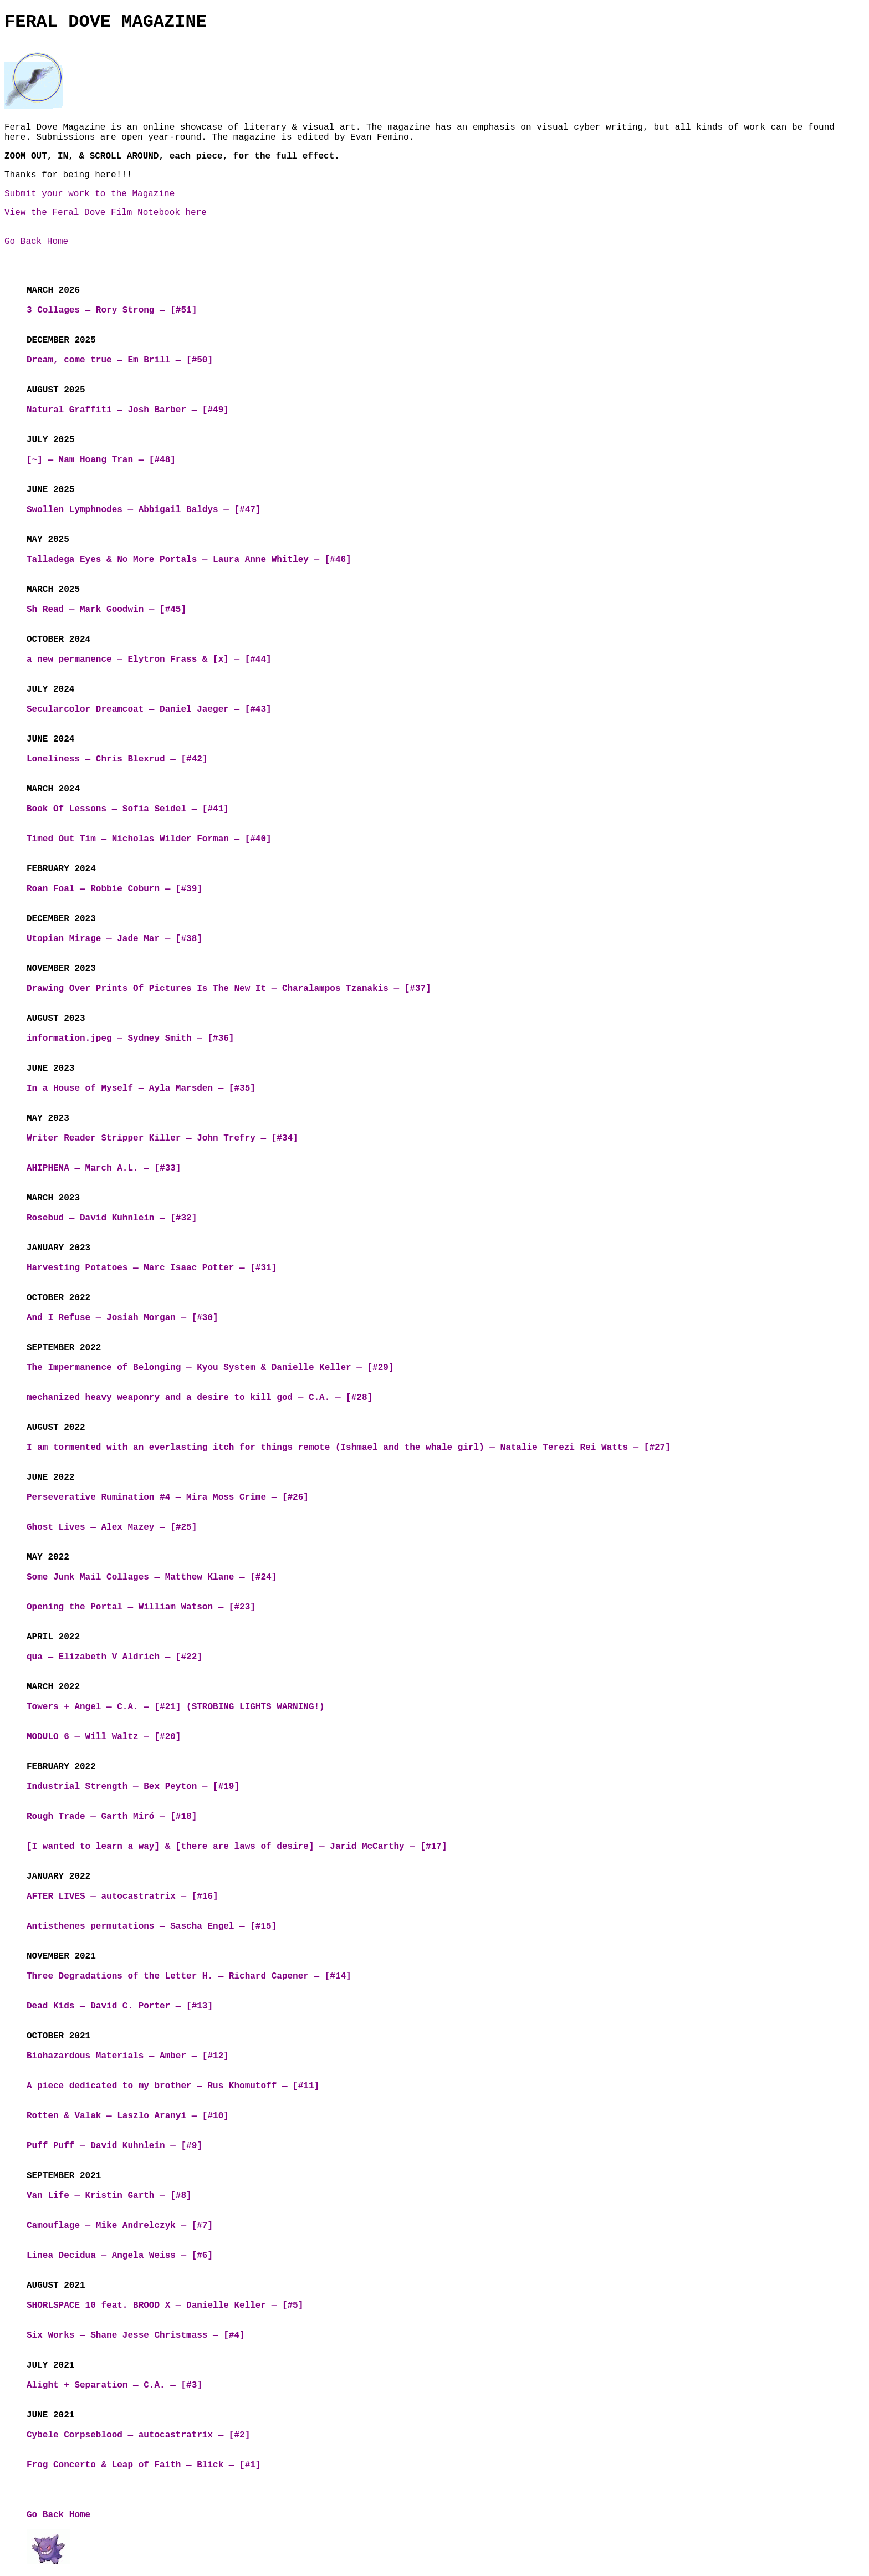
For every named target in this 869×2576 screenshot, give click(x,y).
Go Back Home (36, 242)
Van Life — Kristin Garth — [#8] (109, 2196)
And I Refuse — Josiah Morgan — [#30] (122, 1318)
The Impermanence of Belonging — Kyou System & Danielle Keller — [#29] (210, 1368)
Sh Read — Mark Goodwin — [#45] (106, 610)
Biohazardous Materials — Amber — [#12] (128, 2056)
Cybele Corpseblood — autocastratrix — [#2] (138, 2435)
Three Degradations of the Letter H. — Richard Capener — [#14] (189, 1976)
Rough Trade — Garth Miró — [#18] (112, 1817)
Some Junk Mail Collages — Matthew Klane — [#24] (152, 1577)
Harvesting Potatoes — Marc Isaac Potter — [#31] (152, 1268)
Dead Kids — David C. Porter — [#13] (120, 2006)
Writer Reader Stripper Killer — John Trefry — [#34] (162, 1138)
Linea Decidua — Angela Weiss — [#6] (120, 2256)
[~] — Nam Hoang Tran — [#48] (101, 460)
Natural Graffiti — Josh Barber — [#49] (128, 410)
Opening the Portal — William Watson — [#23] (141, 1607)
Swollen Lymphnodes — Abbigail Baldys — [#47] (143, 510)
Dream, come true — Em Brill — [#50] (120, 360)
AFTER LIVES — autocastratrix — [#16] (122, 1897)
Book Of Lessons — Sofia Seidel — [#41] (128, 809)
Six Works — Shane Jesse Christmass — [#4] (136, 2335)
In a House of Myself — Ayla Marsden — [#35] (141, 1088)
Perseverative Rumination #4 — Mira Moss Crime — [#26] (168, 1497)
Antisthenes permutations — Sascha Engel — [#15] (152, 1926)
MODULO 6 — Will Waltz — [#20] (104, 1737)
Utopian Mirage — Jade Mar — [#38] (114, 939)
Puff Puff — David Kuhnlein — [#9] (114, 2146)
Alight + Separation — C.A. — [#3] (114, 2385)
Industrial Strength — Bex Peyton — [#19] (133, 1787)
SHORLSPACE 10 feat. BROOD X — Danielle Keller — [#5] (165, 2306)
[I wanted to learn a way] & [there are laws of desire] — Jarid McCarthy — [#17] (237, 1847)
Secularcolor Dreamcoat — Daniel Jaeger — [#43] (149, 709)
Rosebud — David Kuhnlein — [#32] (112, 1218)
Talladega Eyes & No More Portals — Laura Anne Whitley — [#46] (189, 560)
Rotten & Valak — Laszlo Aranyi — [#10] (128, 2116)
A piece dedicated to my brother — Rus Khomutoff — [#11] (173, 2086)
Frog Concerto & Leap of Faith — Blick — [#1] (143, 2465)
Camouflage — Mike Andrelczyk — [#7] (120, 2226)
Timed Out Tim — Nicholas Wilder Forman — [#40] (149, 839)
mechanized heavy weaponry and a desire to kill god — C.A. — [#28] (199, 1398)
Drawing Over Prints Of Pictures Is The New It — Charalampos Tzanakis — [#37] (229, 989)
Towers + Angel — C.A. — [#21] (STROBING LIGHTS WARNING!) (176, 1707)
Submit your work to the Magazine (89, 194)
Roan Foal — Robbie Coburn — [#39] (114, 889)
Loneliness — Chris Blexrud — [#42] (117, 759)
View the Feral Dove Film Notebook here (105, 213)
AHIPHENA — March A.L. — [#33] (104, 1168)
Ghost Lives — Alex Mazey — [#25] (112, 1527)
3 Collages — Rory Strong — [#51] (112, 310)
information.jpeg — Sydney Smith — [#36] (130, 1039)
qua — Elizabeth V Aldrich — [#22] (114, 1657)
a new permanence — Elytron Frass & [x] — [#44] (149, 660)
